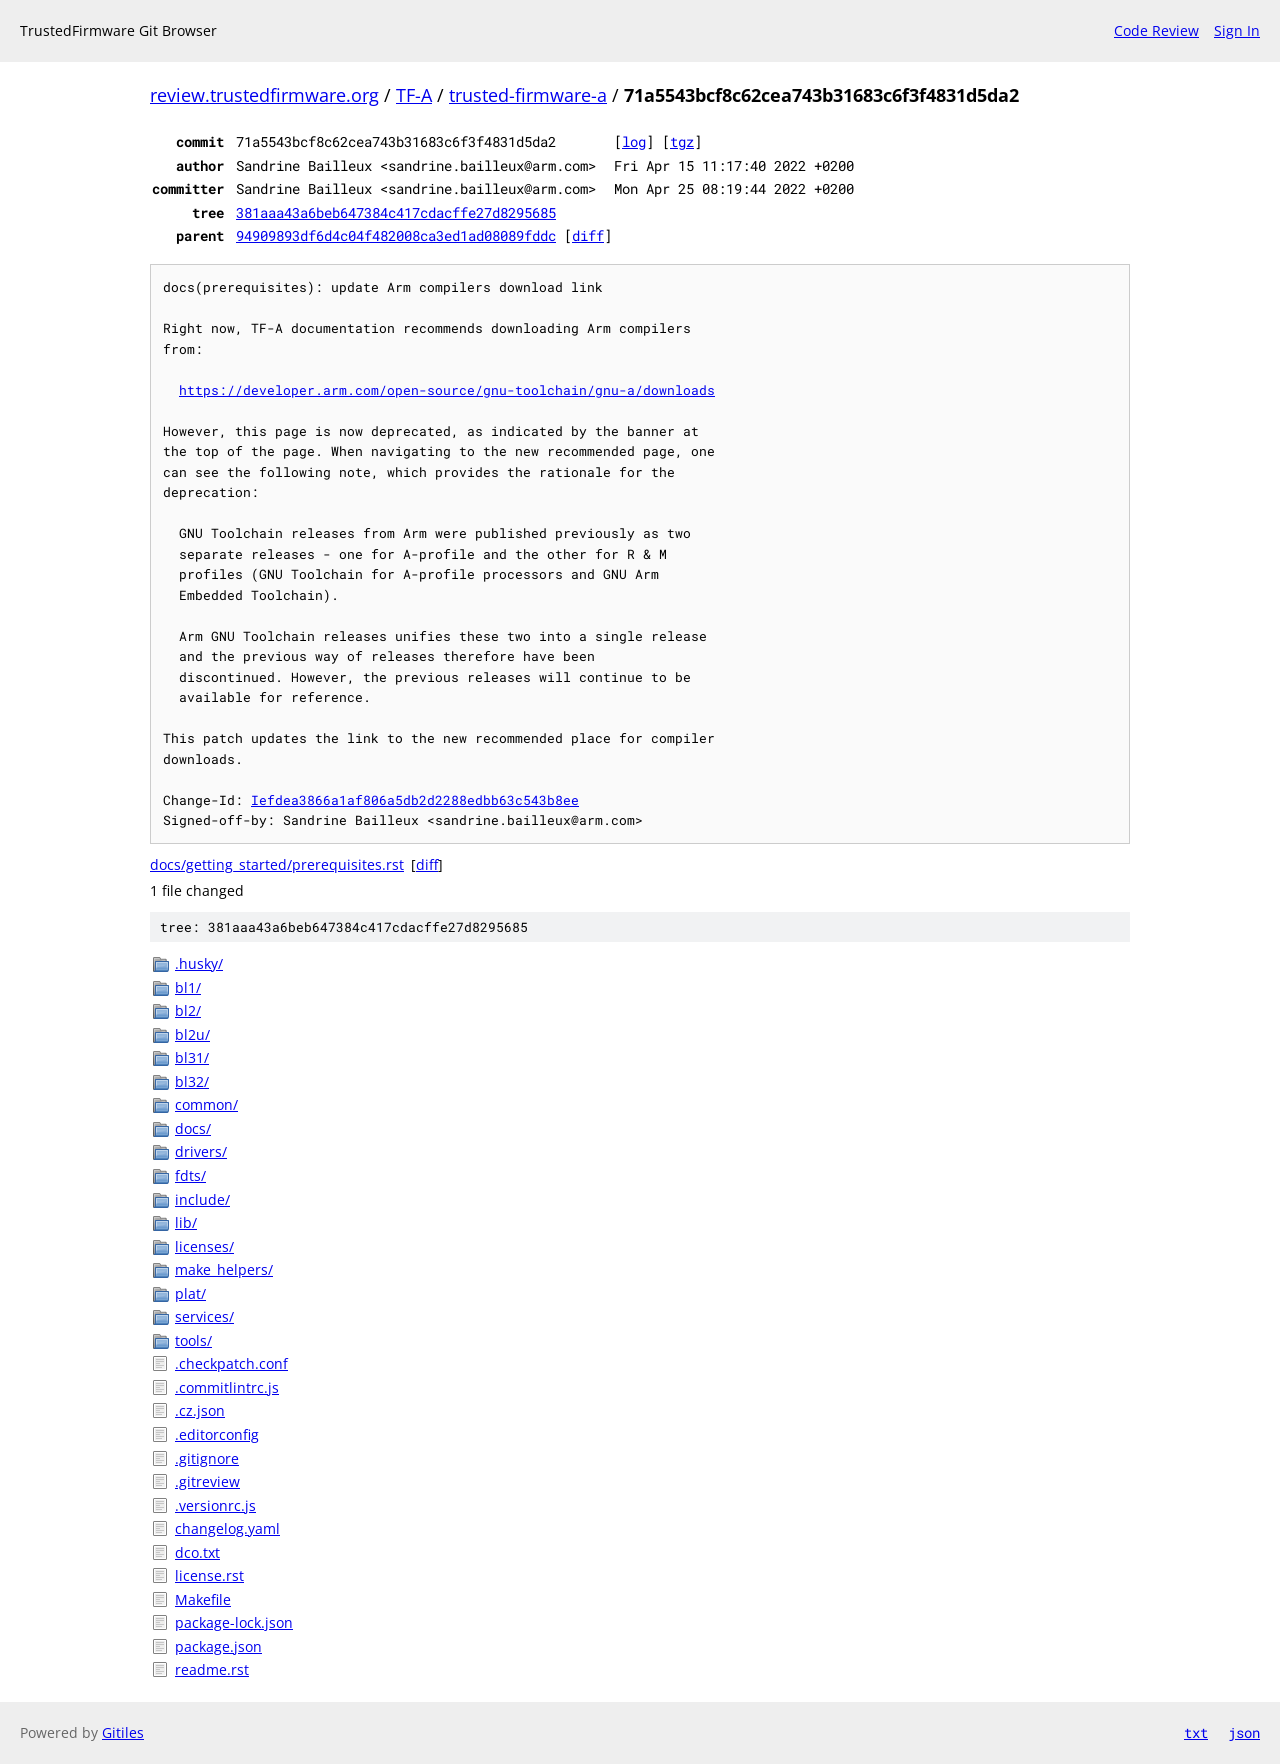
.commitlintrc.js (227, 1387)
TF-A (414, 95)
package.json (218, 1646)
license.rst (209, 1575)
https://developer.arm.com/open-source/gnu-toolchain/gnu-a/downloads (447, 390)
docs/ (193, 1128)
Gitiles (123, 1732)
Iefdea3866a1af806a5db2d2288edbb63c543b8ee (415, 800)
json (1244, 1732)
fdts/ (190, 1175)
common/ (206, 1104)
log (634, 141)
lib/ (186, 1222)
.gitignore (207, 1458)
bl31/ (192, 1057)
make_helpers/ (224, 1269)
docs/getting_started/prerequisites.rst (277, 864)
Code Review (1156, 30)
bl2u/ (192, 1034)
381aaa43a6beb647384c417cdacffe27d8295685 (396, 212)
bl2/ (188, 1010)
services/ (204, 1316)
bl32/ (192, 1081)
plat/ (190, 1293)
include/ (202, 1199)
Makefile (203, 1599)
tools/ (193, 1340)
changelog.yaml (227, 1528)
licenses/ (204, 1246)
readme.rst (212, 1669)
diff (588, 235)
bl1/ (188, 987)
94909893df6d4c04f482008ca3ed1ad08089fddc (396, 235)
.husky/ (199, 963)
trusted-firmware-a (528, 95)
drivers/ (201, 1151)
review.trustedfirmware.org (264, 95)
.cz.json (200, 1410)
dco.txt (197, 1552)
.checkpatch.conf (231, 1363)
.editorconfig (217, 1434)
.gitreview (207, 1481)
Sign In (1237, 30)
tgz (682, 141)
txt (1196, 1732)
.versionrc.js (215, 1505)
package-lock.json (234, 1622)
